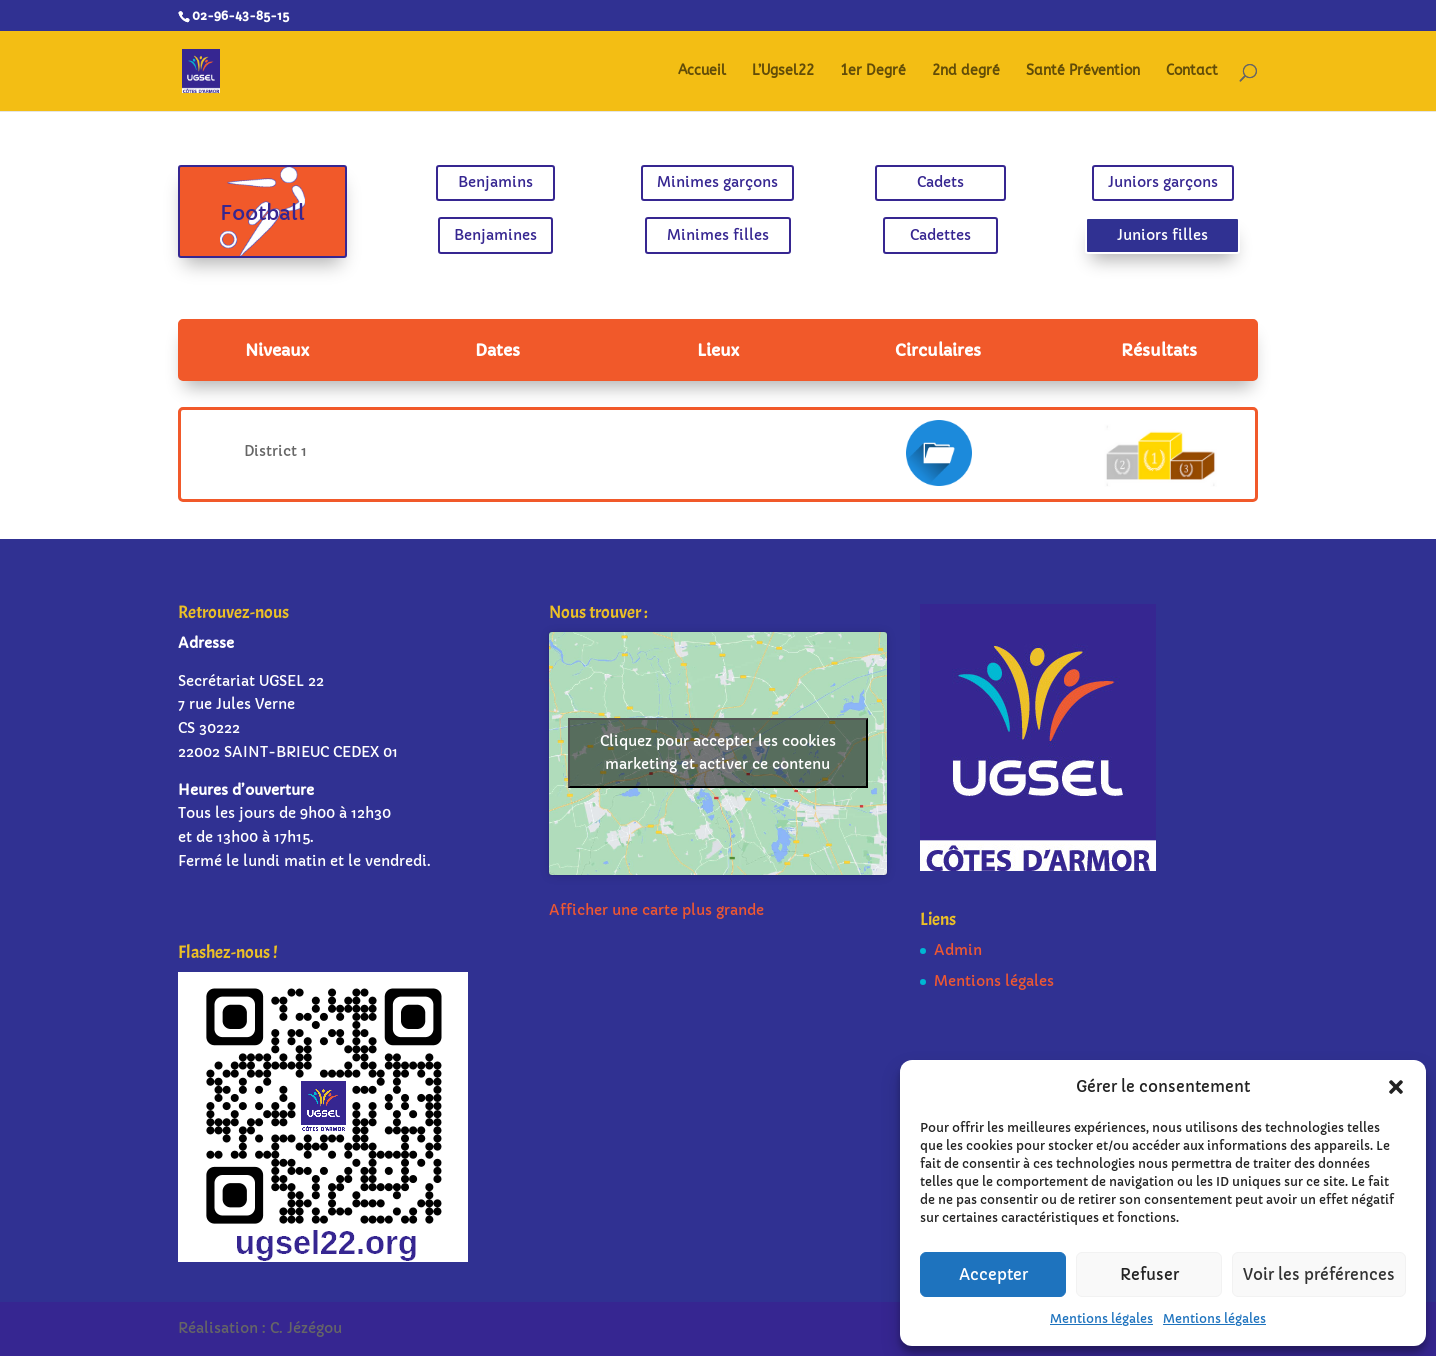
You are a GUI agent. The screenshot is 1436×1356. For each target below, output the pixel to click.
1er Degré (873, 71)
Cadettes (915, 232)
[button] (1396, 1087)
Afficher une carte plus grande (656, 910)
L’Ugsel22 (783, 71)
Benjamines (521, 232)
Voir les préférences (1319, 1274)
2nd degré (966, 71)
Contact (1192, 71)
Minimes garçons (717, 186)
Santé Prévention (1083, 71)
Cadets (915, 186)
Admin (958, 950)
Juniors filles (1111, 232)
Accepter (993, 1274)
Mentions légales (1101, 1318)
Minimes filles (718, 232)
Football (315, 213)
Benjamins (521, 186)
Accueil (702, 71)
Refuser (1149, 1274)
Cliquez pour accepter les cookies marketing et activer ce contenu (718, 752)
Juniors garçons (1111, 186)
